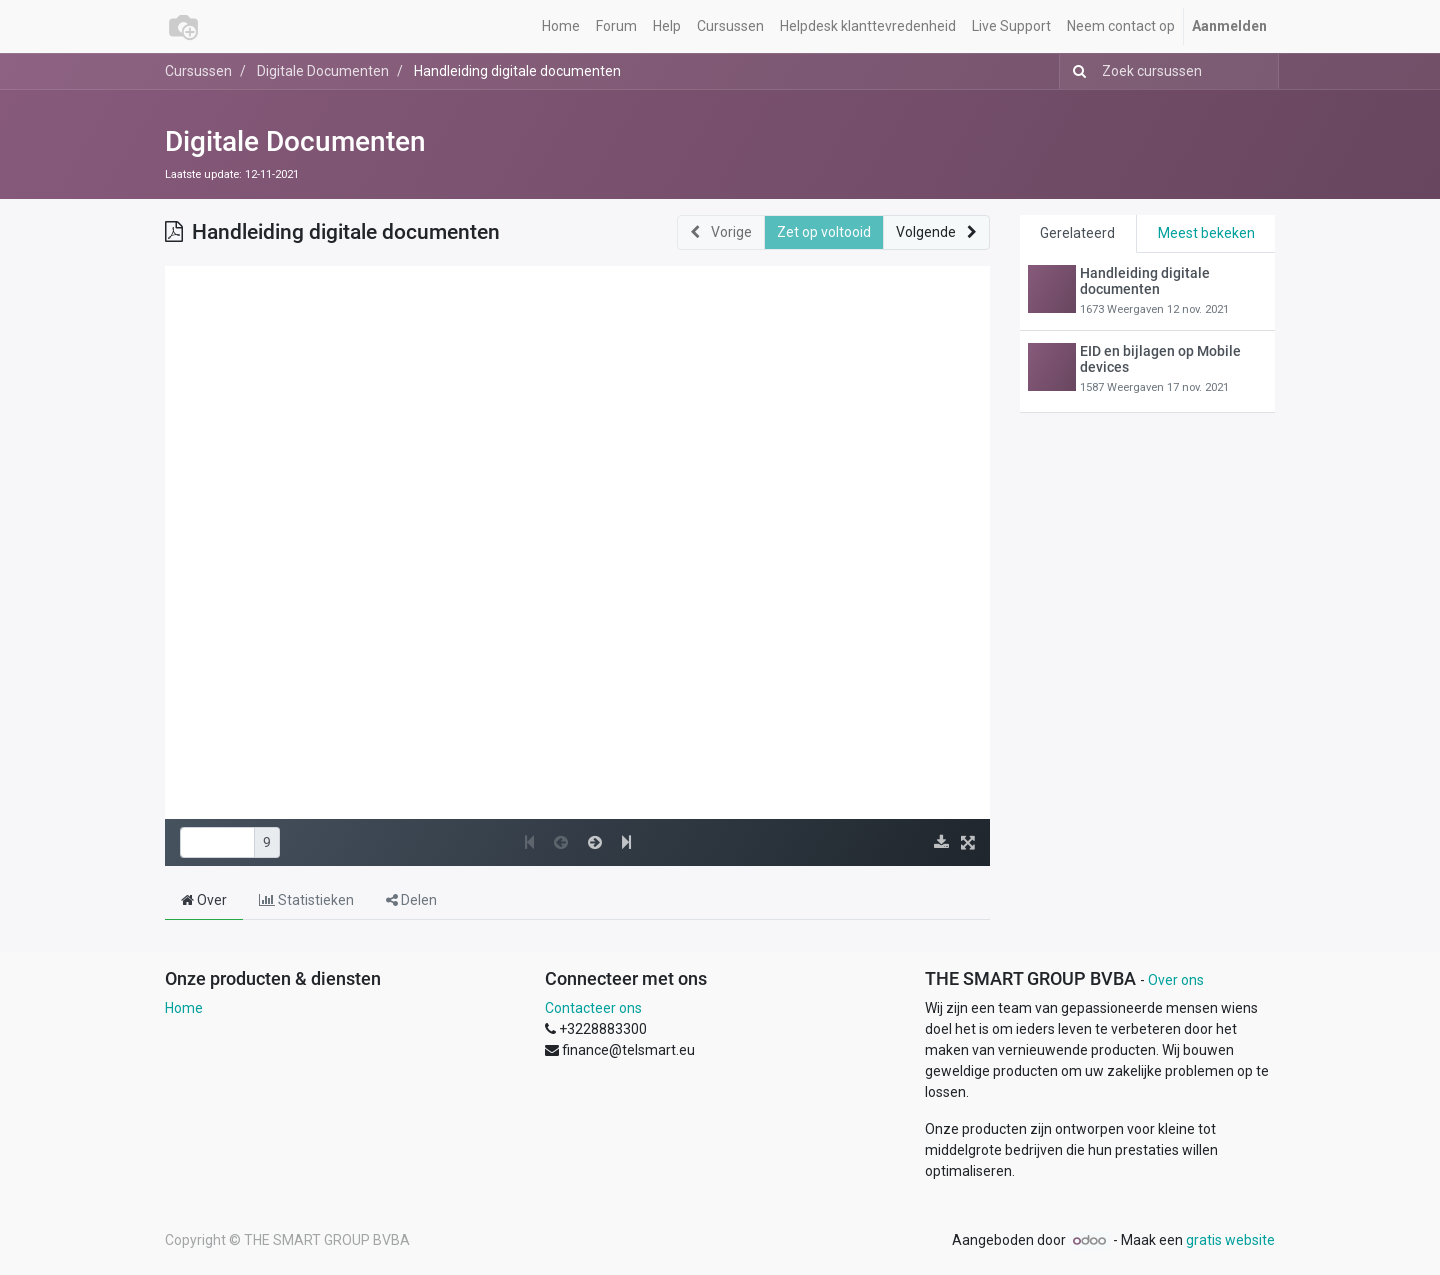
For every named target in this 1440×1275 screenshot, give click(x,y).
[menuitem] (561, 26)
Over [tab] (204, 900)
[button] (936, 232)
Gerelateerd (1077, 233)
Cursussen (198, 71)
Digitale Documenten (295, 141)
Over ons (1176, 980)
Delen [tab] (411, 900)
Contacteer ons (593, 1008)
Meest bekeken (1206, 233)
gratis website (1230, 1240)
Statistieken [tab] (306, 900)
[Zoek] (1075, 71)
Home (184, 1008)
